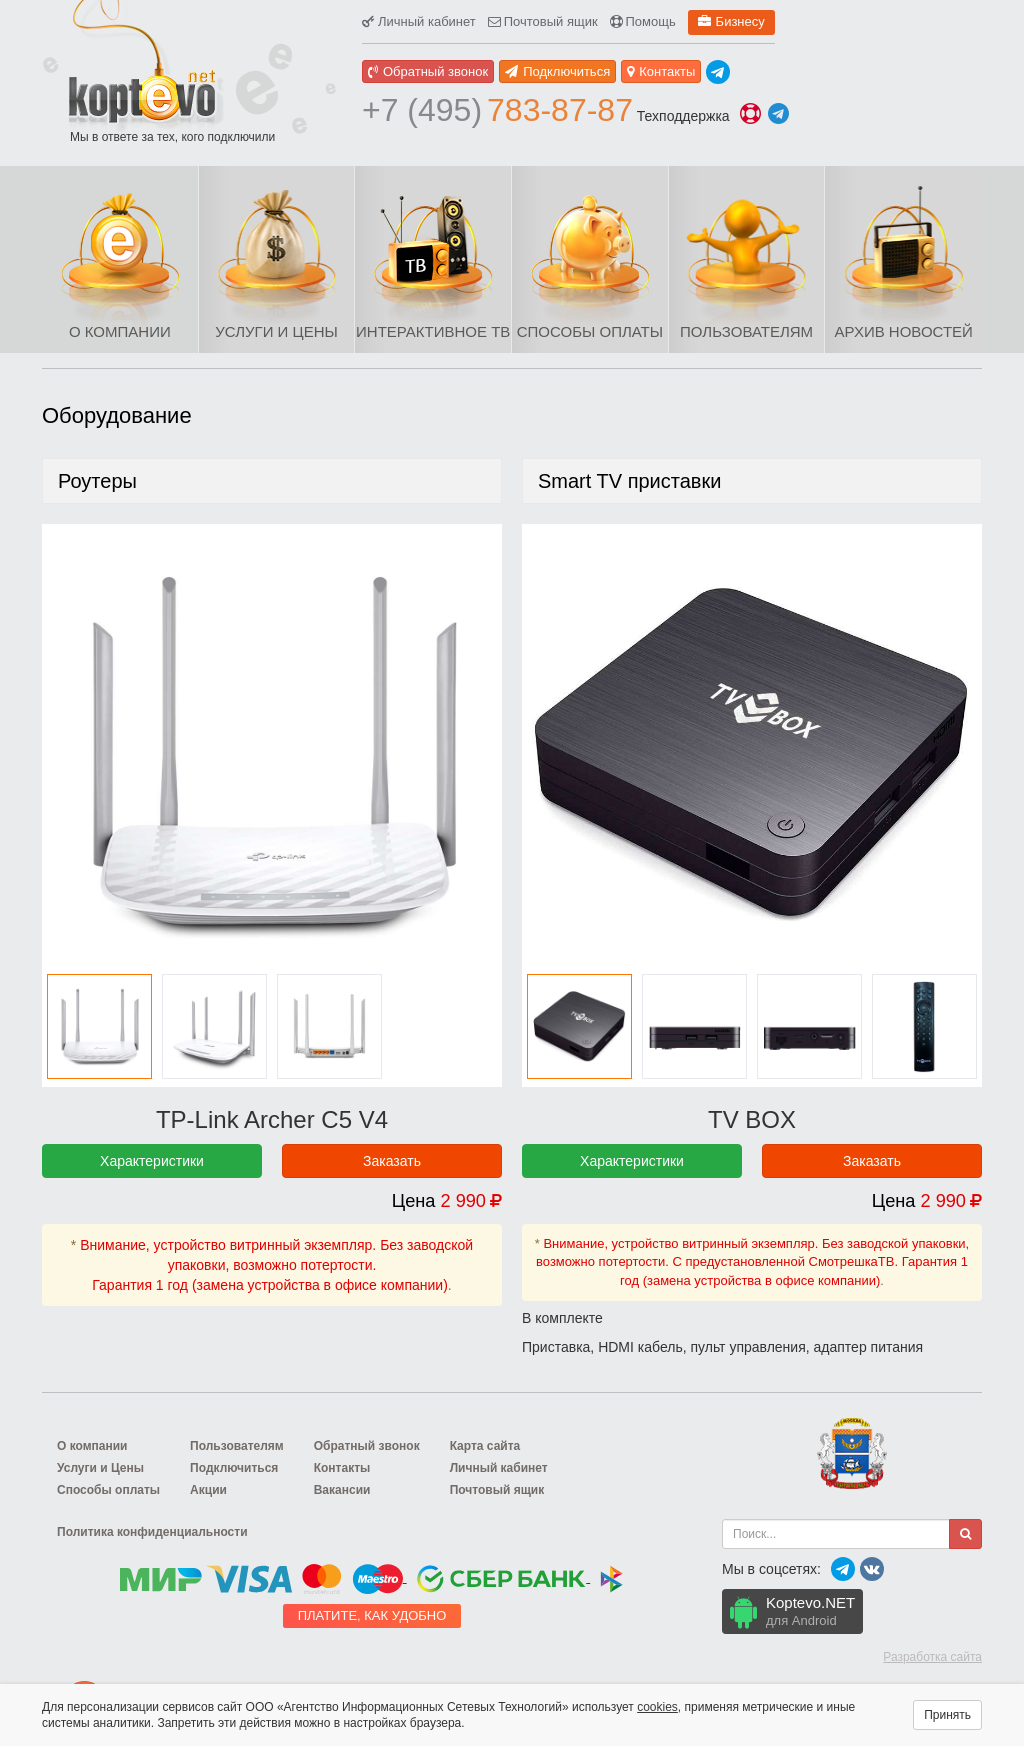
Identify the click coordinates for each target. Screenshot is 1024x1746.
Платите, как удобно (372, 1615)
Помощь (643, 21)
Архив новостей (904, 331)
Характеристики (152, 1161)
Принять (947, 1715)
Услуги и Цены (276, 331)
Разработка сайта (932, 1657)
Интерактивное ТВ (433, 331)
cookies (657, 1707)
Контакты (661, 71)
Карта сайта (485, 1446)
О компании (120, 331)
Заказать (392, 1161)
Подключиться (557, 71)
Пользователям (746, 331)
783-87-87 (497, 110)
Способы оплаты (590, 331)
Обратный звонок (428, 71)
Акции (208, 1490)
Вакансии (342, 1490)
